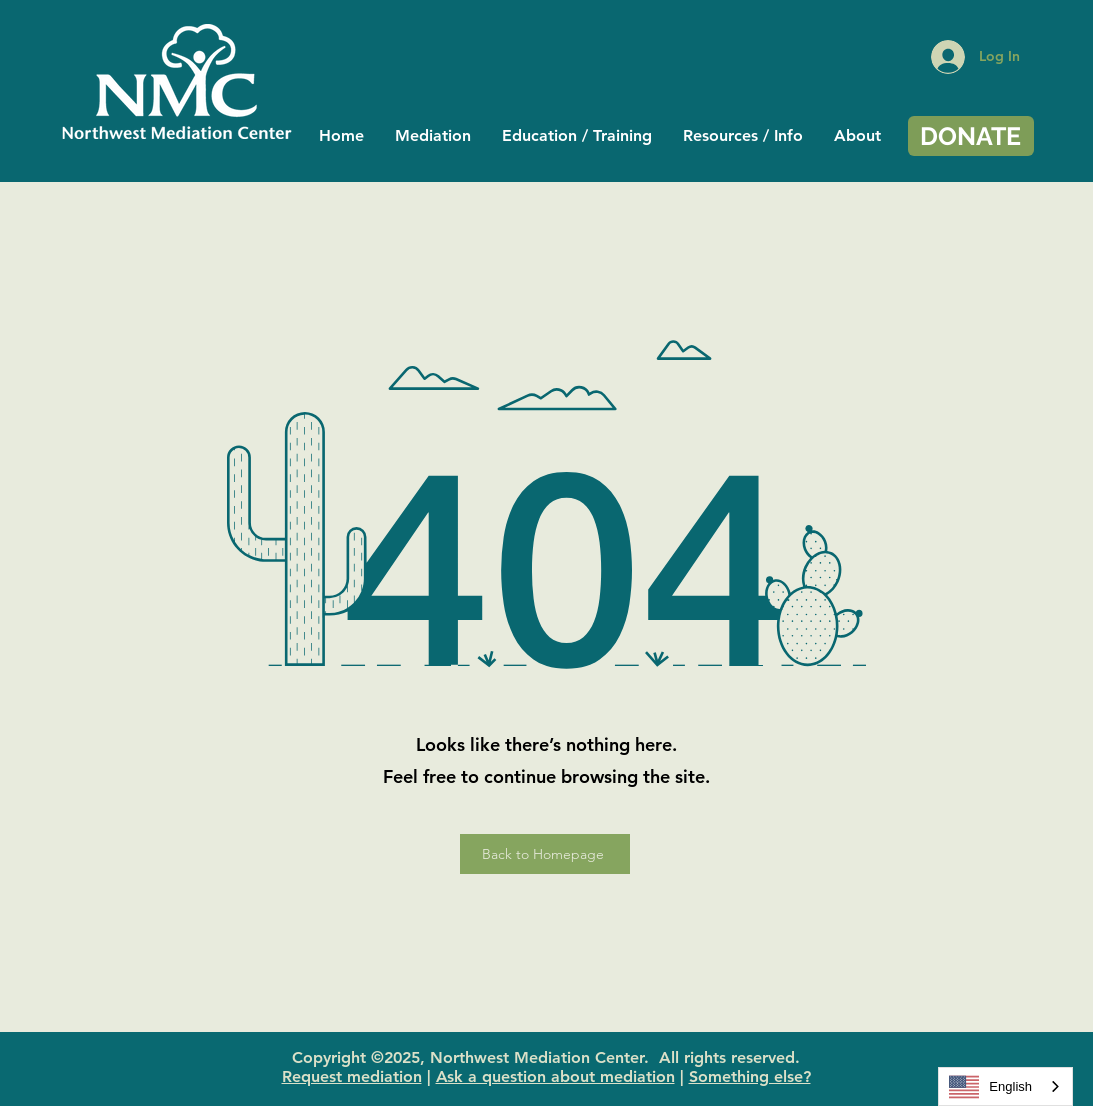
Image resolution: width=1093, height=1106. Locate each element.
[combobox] (1005, 1086)
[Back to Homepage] (545, 854)
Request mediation (352, 1076)
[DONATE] (971, 136)
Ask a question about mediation (555, 1076)
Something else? (750, 1076)
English (990, 1087)
